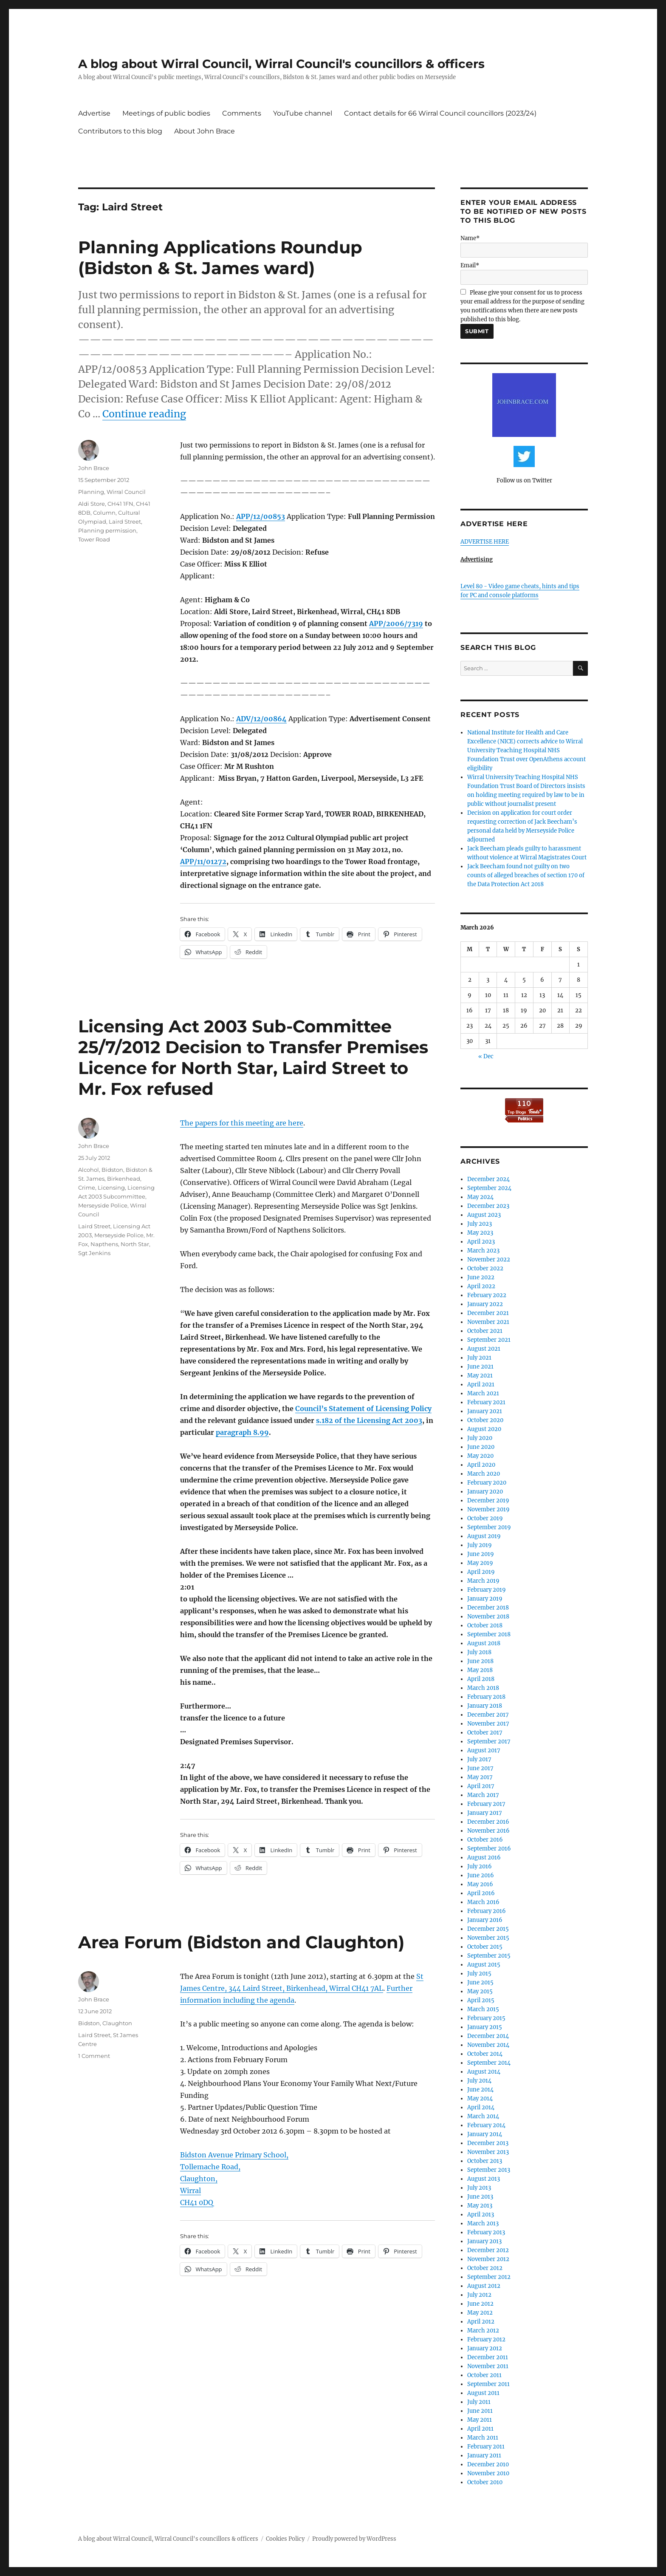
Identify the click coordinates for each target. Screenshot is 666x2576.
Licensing (111, 1187)
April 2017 (480, 1786)
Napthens (104, 1244)
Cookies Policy (285, 2538)
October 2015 (484, 1946)
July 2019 (479, 1545)
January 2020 (485, 1491)
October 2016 (485, 1839)
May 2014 (480, 2098)
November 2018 (488, 1616)
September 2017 (489, 1741)
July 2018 (479, 1652)
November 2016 (488, 1830)
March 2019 (483, 1580)
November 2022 (488, 1259)
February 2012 (486, 2339)
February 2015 (486, 2018)
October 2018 (484, 1625)
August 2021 (483, 1348)
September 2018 (489, 1634)
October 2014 (484, 2053)
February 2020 (486, 1482)
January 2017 (484, 1813)
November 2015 (488, 1937)
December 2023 (488, 1206)
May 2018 (480, 1670)
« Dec (486, 1056)
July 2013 (479, 2187)
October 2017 (484, 1732)
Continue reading (144, 414)
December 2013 (487, 2143)
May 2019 (480, 1563)
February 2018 (486, 1696)
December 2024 (488, 1179)
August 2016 (484, 1857)
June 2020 (480, 1447)
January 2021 (484, 1411)
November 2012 (488, 2259)
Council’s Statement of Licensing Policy (363, 1408)
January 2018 (484, 1705)
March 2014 (483, 2116)
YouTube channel (302, 113)
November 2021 (488, 1322)
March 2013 (483, 2223)
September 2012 (489, 2277)
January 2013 (484, 2241)
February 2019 (486, 1589)
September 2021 (489, 1339)
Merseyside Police (102, 1205)
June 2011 (480, 2410)
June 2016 (480, 1875)
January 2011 (484, 2455)
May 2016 (480, 1884)
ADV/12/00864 (261, 718)
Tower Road (94, 539)
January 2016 (484, 1920)
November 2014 (488, 2045)
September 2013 (488, 2170)
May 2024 (480, 1197)
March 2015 (483, 2009)
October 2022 (485, 1268)
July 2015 (479, 1973)
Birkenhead (123, 1178)
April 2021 (480, 1384)
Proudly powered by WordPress (354, 2538)
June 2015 (480, 1982)
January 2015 (484, 2027)
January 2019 (484, 1598)
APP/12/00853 (260, 516)
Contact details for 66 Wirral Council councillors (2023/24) (440, 113)
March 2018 (483, 1688)
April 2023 (481, 1241)
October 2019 (485, 1518)
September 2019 (489, 1527)
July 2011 (479, 2402)
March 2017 (483, 1795)
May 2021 (480, 1375)
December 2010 (488, 2464)
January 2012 (484, 2348)
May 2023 (480, 1232)
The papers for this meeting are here (241, 1123)
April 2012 (480, 2321)
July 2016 (479, 1866)
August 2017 (483, 1750)
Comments (241, 113)
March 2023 (483, 1250)
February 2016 (486, 1911)
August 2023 (484, 1215)
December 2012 (488, 2250)
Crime (86, 1187)
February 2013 (486, 2232)
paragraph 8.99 (242, 1432)
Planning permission (107, 530)
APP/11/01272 (203, 861)
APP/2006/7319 (396, 623)
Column (104, 512)
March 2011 (482, 2437)
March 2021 (483, 1393)
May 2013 (479, 2205)
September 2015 (489, 1955)
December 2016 (488, 1821)
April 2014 (480, 2107)
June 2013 (480, 2196)
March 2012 (483, 2330)
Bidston (112, 1169)
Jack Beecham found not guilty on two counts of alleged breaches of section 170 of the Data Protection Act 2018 (525, 875)
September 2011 (488, 2384)
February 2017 (486, 1804)
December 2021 (488, 1313)
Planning (91, 491)
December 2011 (487, 2357)
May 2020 (480, 1455)
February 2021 (486, 1402)
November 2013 (488, 2152)
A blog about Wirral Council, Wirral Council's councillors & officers (281, 64)
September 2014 (489, 2062)
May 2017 (480, 1777)
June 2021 (480, 1366)
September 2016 (489, 1848)
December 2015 (488, 1929)
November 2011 (487, 2366)
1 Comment (94, 2055)
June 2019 (480, 1554)
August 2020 (484, 1429)
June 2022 (480, 1277)
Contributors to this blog (120, 131)
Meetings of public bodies (166, 113)
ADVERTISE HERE (484, 541)
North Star (135, 1244)
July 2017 (479, 1759)
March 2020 (483, 1473)
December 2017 (488, 1714)
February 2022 (486, 1295)
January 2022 (485, 1304)
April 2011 (480, 2428)
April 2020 (481, 1464)
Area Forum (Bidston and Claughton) (241, 1942)
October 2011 (484, 2375)
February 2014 (486, 2125)
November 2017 (488, 1723)
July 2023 (479, 1223)
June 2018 (480, 1661)
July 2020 (479, 1438)
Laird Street (125, 521)
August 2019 (484, 1536)
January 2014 (484, 2134)
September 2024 (489, 1188)
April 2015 (480, 2000)
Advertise (94, 113)
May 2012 (480, 2312)
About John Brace (204, 131)
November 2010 (488, 2473)
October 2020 (485, 1420)
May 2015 (480, 1991)
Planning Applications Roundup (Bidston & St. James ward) (220, 257)
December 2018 (488, 1607)
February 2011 (486, 2446)
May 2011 (479, 2419)
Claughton (117, 2023)
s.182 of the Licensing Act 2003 (369, 1420)
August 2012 (483, 2286)
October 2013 (484, 2161)
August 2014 (483, 2071)
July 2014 (479, 2080)
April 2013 (480, 2214)
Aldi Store (91, 503)
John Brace (93, 468)
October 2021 (484, 1331)
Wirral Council (126, 491)
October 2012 (484, 2268)
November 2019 (488, 1509)
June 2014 (480, 2089)
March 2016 (483, 1902)
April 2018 (480, 1679)
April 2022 (481, 1286)
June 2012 (480, 2303)
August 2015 (483, 1964)
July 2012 (479, 2294)
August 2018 (483, 1643)
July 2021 (479, 1357)
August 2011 (483, 2393)
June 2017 (480, 1768)
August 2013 (483, 2178)
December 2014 (488, 2036)
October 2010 (484, 2482)
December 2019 (488, 1500)
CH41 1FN (120, 503)
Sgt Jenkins (94, 1253)
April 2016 (481, 1893)
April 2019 (481, 1572)
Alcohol (88, 1169)
